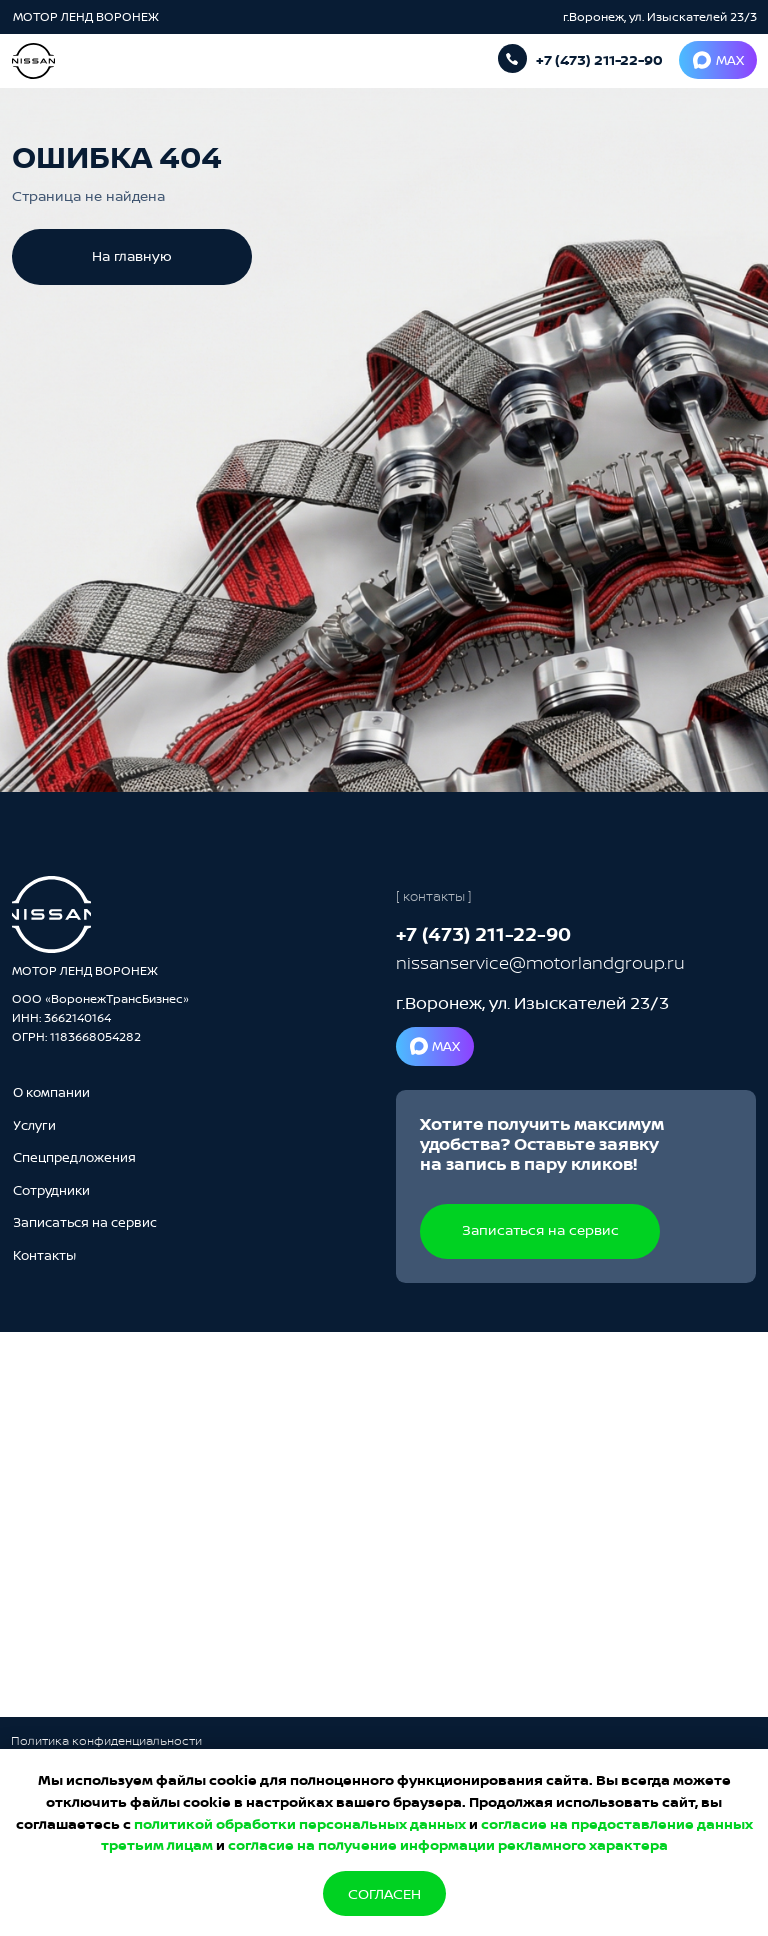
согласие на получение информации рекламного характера (448, 1844)
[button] (85, 1222)
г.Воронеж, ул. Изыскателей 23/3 (660, 16)
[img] (51, 914)
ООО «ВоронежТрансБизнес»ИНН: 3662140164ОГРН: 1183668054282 (100, 1017)
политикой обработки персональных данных (300, 1823)
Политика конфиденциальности (106, 1740)
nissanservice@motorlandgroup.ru (540, 962)
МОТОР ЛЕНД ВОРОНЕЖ (87, 16)
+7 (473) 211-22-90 (599, 60)
